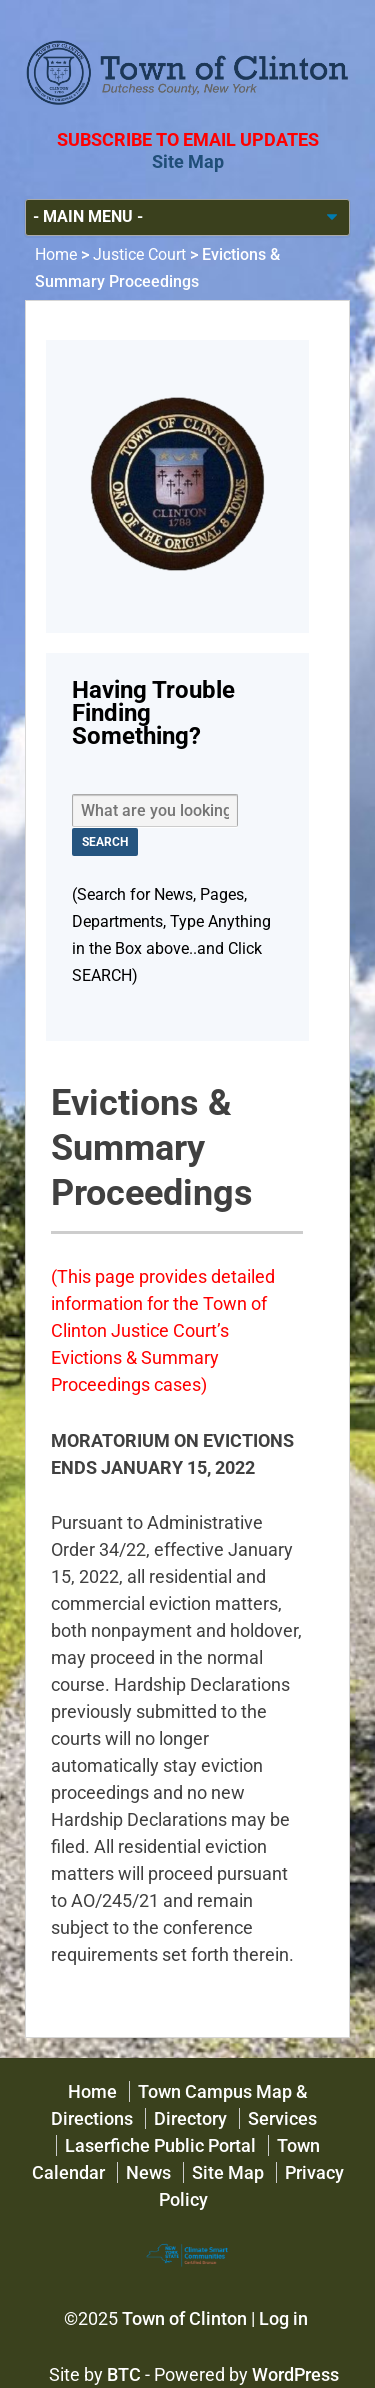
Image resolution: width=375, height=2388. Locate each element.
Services (282, 2118)
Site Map (188, 161)
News (148, 2172)
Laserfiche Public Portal (160, 2145)
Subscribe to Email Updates (188, 139)
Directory (190, 2118)
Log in (283, 2318)
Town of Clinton (184, 2318)
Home (56, 254)
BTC (124, 2374)
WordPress (295, 2374)
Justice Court (139, 254)
